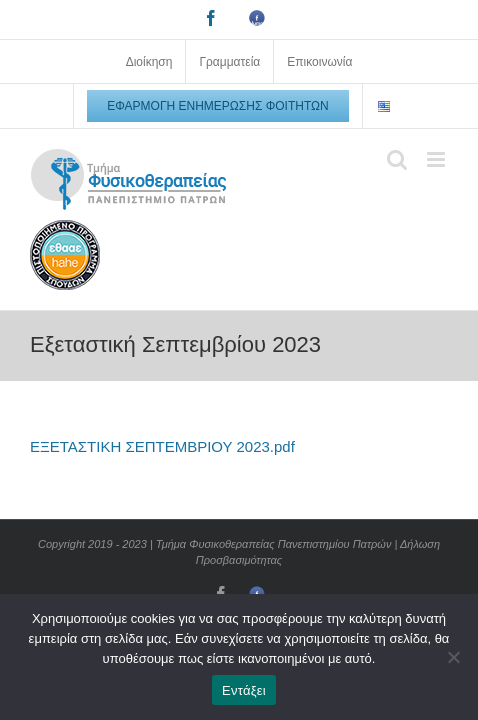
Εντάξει (244, 690)
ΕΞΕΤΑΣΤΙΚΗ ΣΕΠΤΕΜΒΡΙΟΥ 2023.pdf (162, 446)
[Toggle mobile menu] (437, 159)
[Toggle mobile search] (397, 159)
